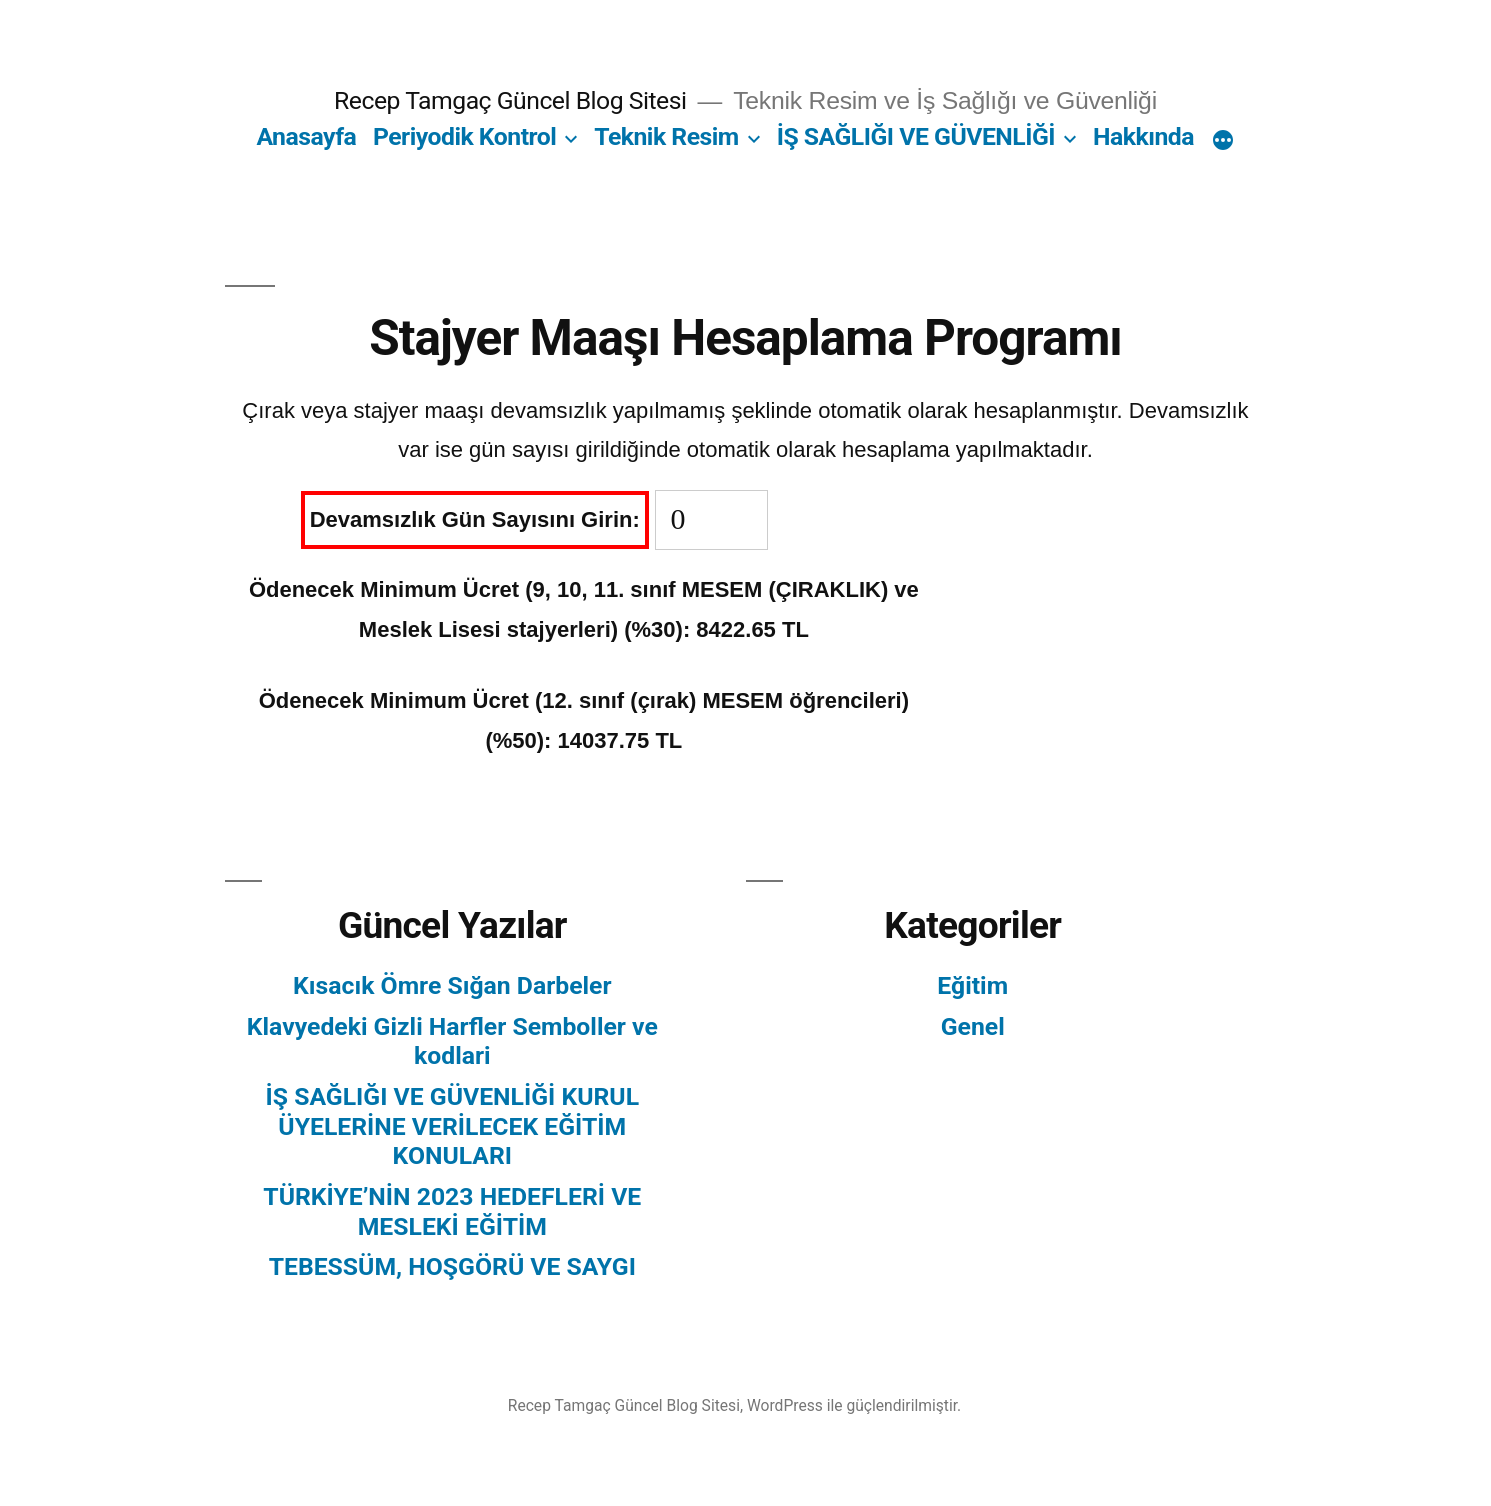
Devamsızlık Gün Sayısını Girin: (475, 519)
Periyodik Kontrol (464, 136)
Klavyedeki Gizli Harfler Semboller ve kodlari (452, 1041)
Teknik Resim (666, 136)
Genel (973, 1026)
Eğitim (972, 985)
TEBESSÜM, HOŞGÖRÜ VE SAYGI (452, 1266)
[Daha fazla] (1223, 141)
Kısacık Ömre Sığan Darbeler (452, 985)
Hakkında (1143, 136)
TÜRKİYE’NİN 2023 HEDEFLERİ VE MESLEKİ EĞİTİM (452, 1211)
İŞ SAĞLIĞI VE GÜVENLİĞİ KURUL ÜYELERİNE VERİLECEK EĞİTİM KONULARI (453, 1126)
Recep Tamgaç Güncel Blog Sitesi (510, 100)
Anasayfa (306, 136)
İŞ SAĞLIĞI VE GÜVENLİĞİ (916, 136)
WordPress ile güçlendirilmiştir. (854, 1405)
